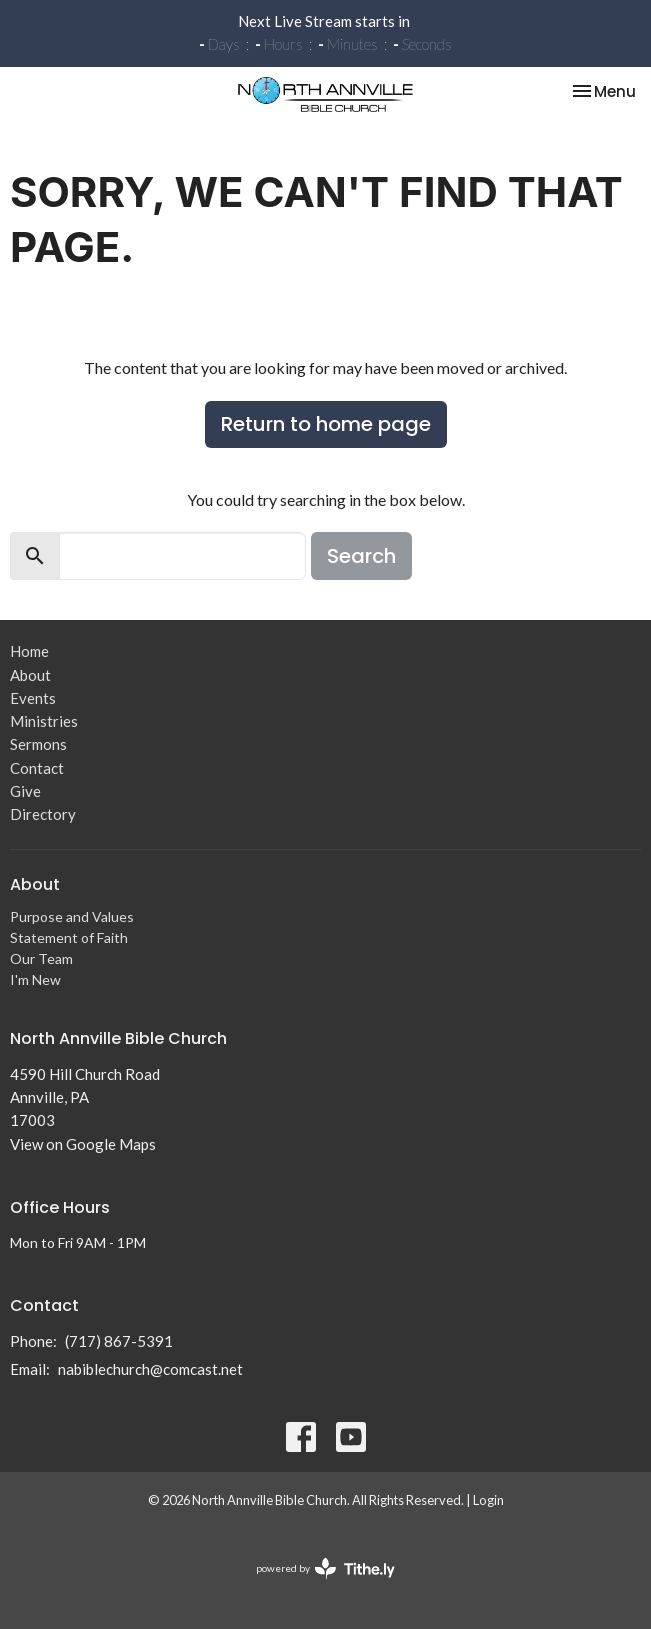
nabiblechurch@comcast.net (150, 1369)
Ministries (44, 721)
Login (488, 1500)
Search (361, 556)
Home (29, 651)
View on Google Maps (83, 1144)
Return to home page (326, 424)
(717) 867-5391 (119, 1341)
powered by (325, 1568)
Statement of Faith (69, 937)
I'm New (35, 979)
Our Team (41, 958)
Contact (37, 768)
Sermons (38, 744)
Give (25, 791)
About (30, 675)
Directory (43, 814)
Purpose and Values (72, 916)
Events (33, 698)
